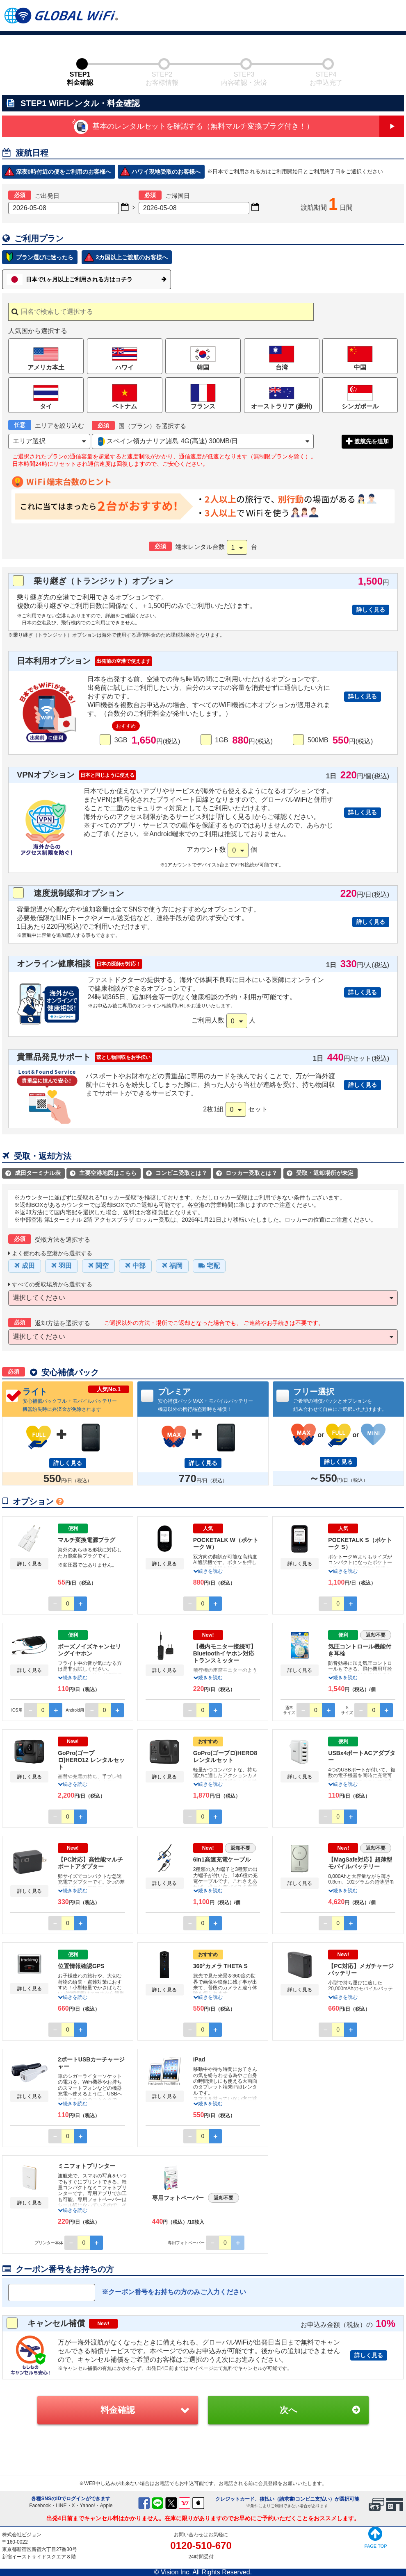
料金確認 (117, 2410)
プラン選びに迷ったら (44, 257)
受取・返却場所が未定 (320, 1173)
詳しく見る (370, 609)
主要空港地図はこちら (103, 1173)
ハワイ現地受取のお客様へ (166, 171)
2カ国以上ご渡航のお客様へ (132, 257)
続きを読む (208, 1571)
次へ (288, 2410)
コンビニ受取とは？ (176, 1173)
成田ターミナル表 (33, 1173)
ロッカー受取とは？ (246, 1173)
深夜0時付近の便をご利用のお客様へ (63, 171)
